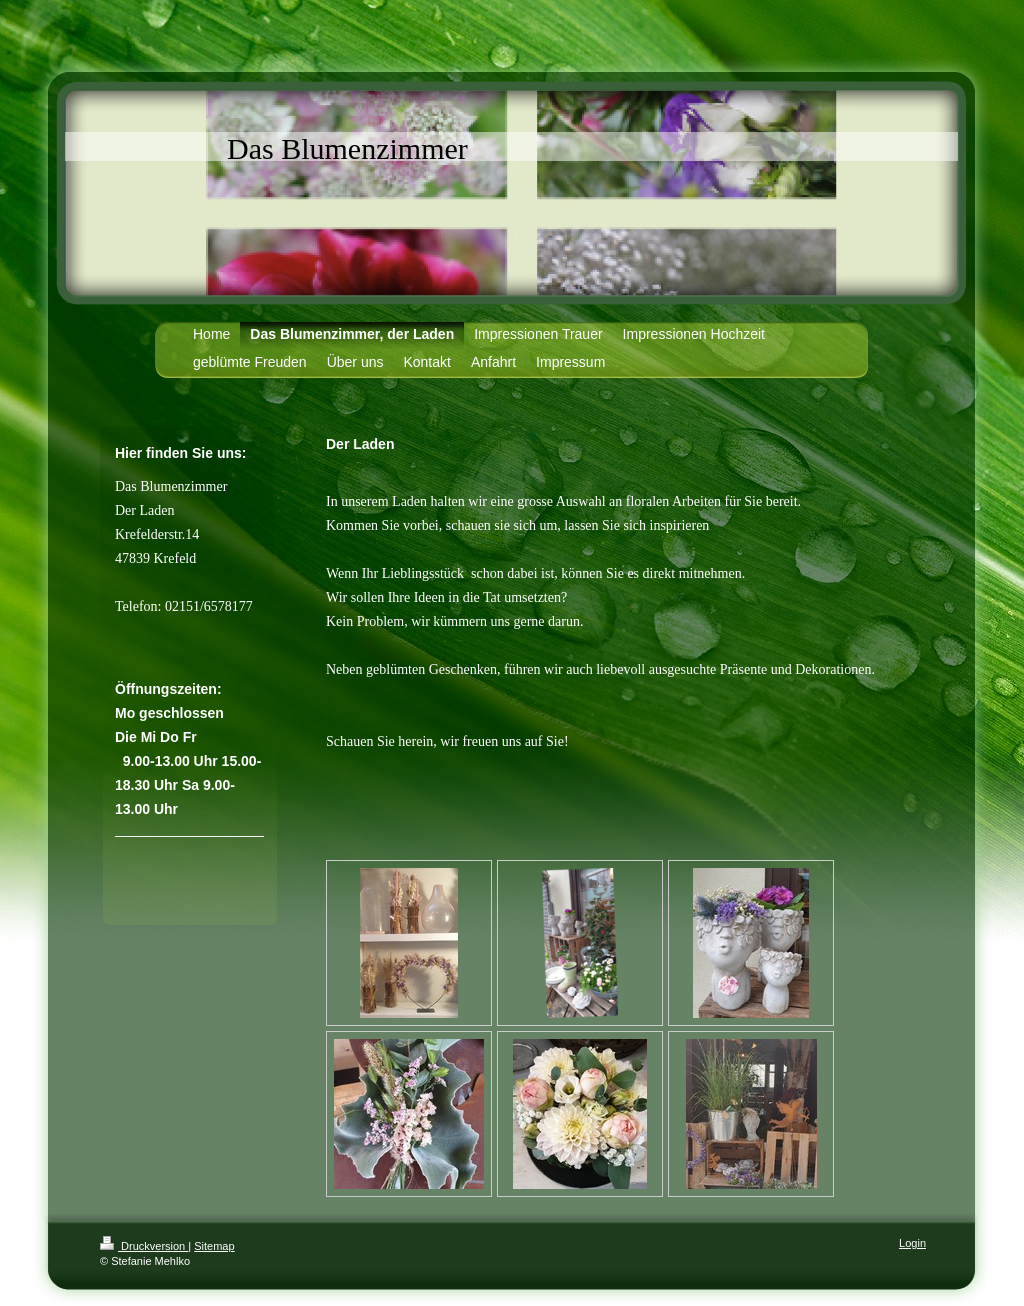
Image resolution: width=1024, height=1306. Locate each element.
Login (912, 1243)
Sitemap (214, 1246)
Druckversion (144, 1246)
